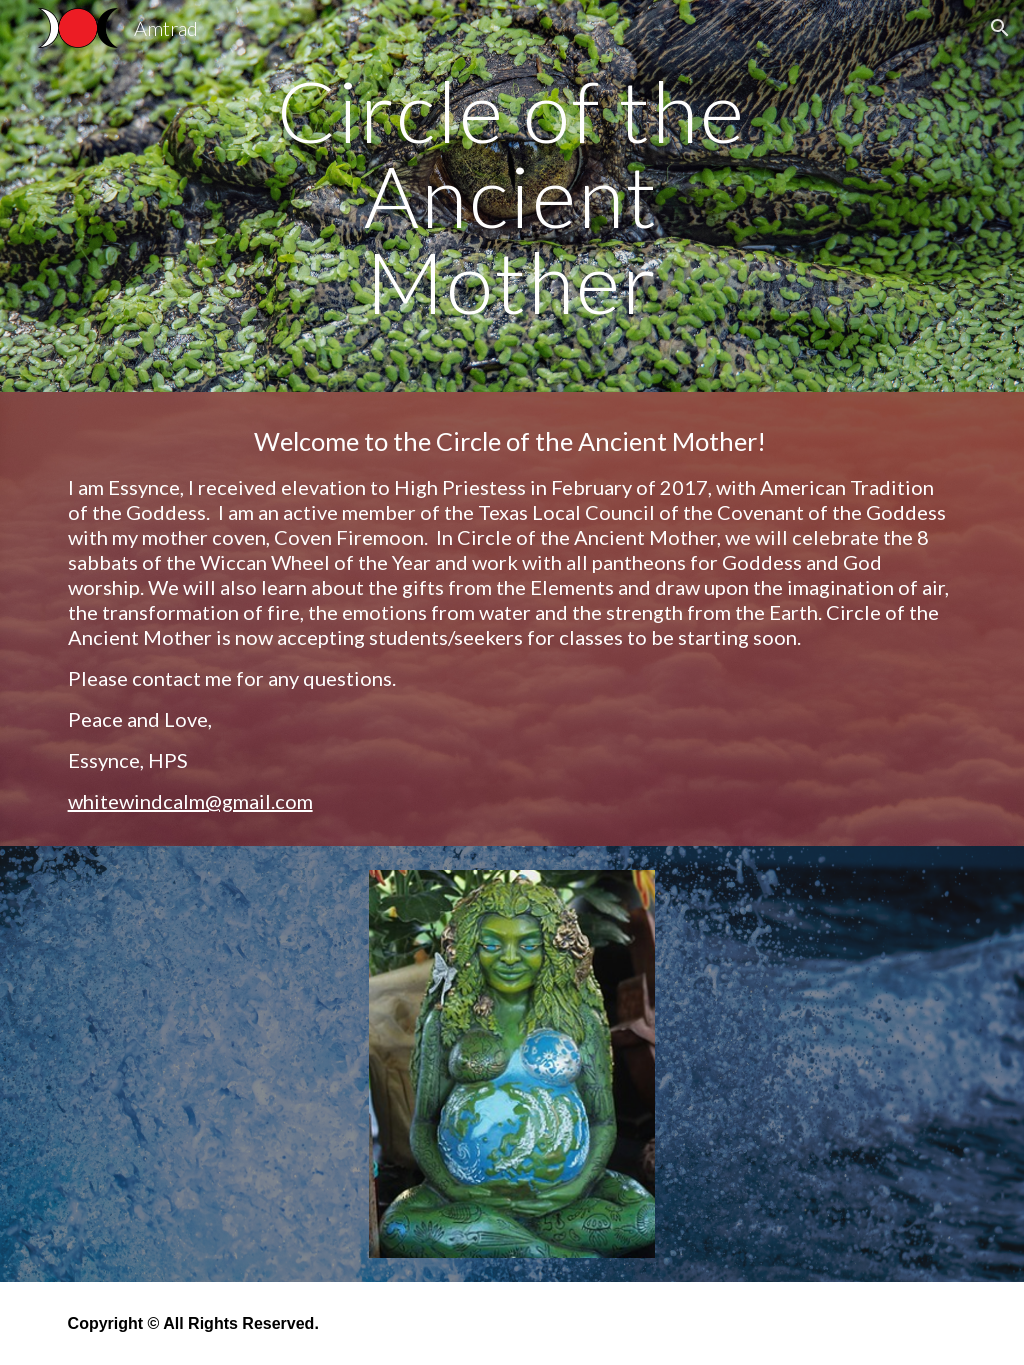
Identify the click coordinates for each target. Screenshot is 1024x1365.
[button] (1000, 28)
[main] (511, 196)
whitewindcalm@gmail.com (190, 801)
